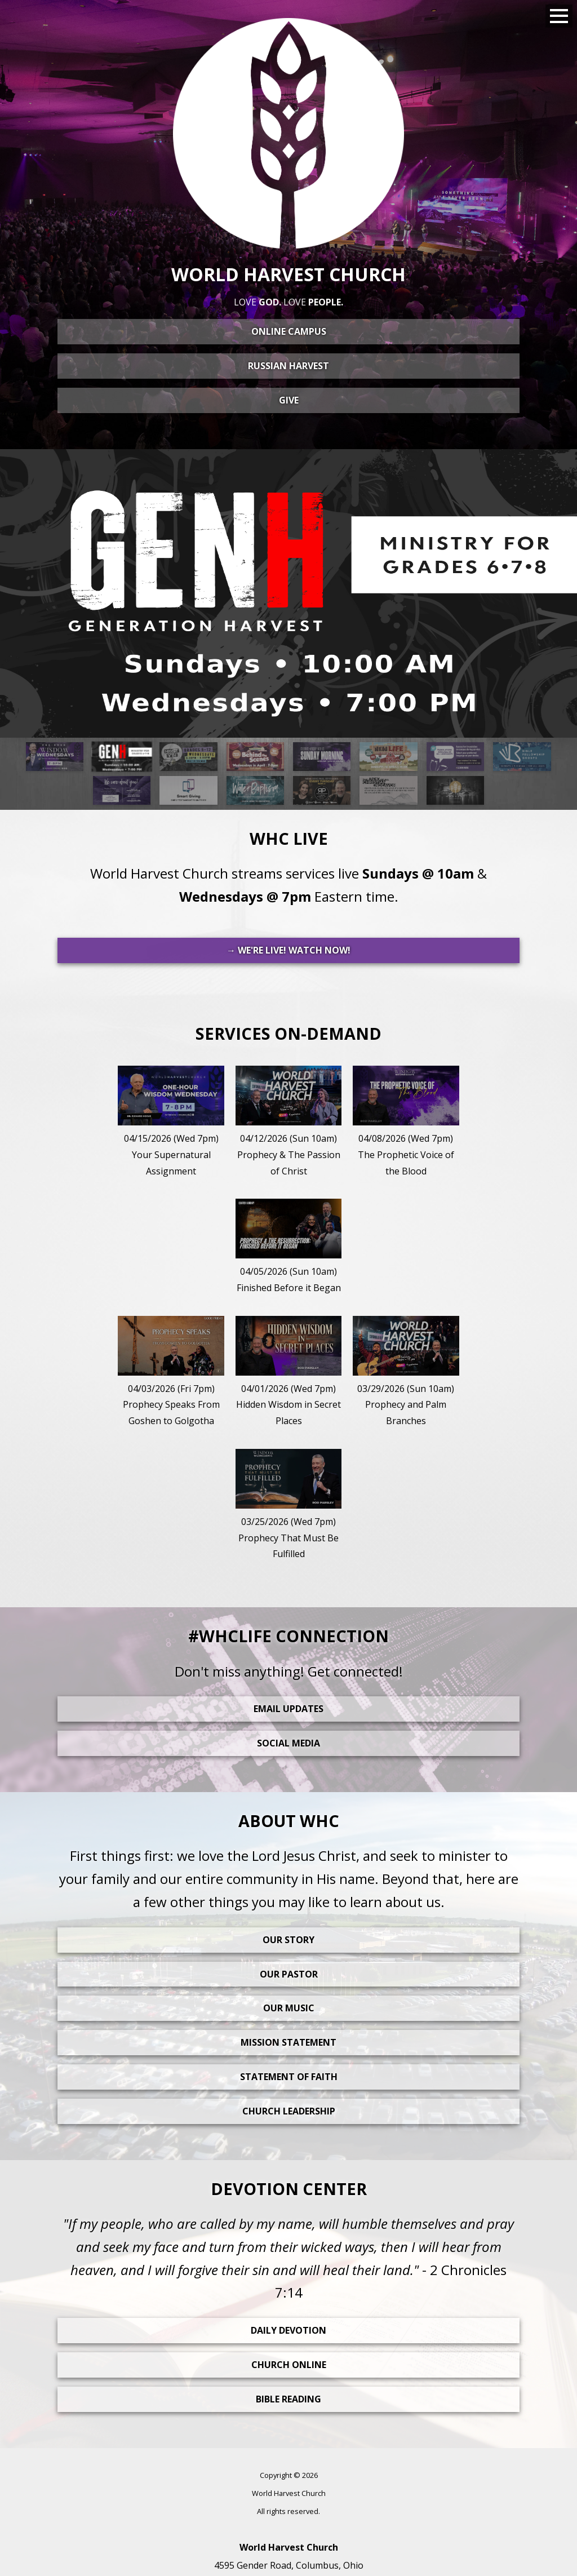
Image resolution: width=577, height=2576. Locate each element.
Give (289, 400)
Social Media (288, 1743)
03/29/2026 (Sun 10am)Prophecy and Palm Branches (405, 1404)
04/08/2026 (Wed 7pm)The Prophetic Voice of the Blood (406, 1154)
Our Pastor (289, 1974)
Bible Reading (288, 2399)
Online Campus (288, 331)
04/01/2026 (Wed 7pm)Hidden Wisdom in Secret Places (288, 1404)
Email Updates (288, 1708)
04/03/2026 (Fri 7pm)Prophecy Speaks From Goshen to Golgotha (171, 1404)
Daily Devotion (288, 2330)
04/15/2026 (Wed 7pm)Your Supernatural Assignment (171, 1154)
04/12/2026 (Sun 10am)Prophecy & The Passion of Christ (288, 1154)
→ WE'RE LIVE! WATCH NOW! (288, 950)
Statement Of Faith (289, 2076)
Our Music (288, 2008)
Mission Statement (288, 2042)
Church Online (288, 2364)
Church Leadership (288, 2111)
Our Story (288, 1940)
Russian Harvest (288, 366)
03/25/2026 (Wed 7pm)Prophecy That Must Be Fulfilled (288, 1537)
